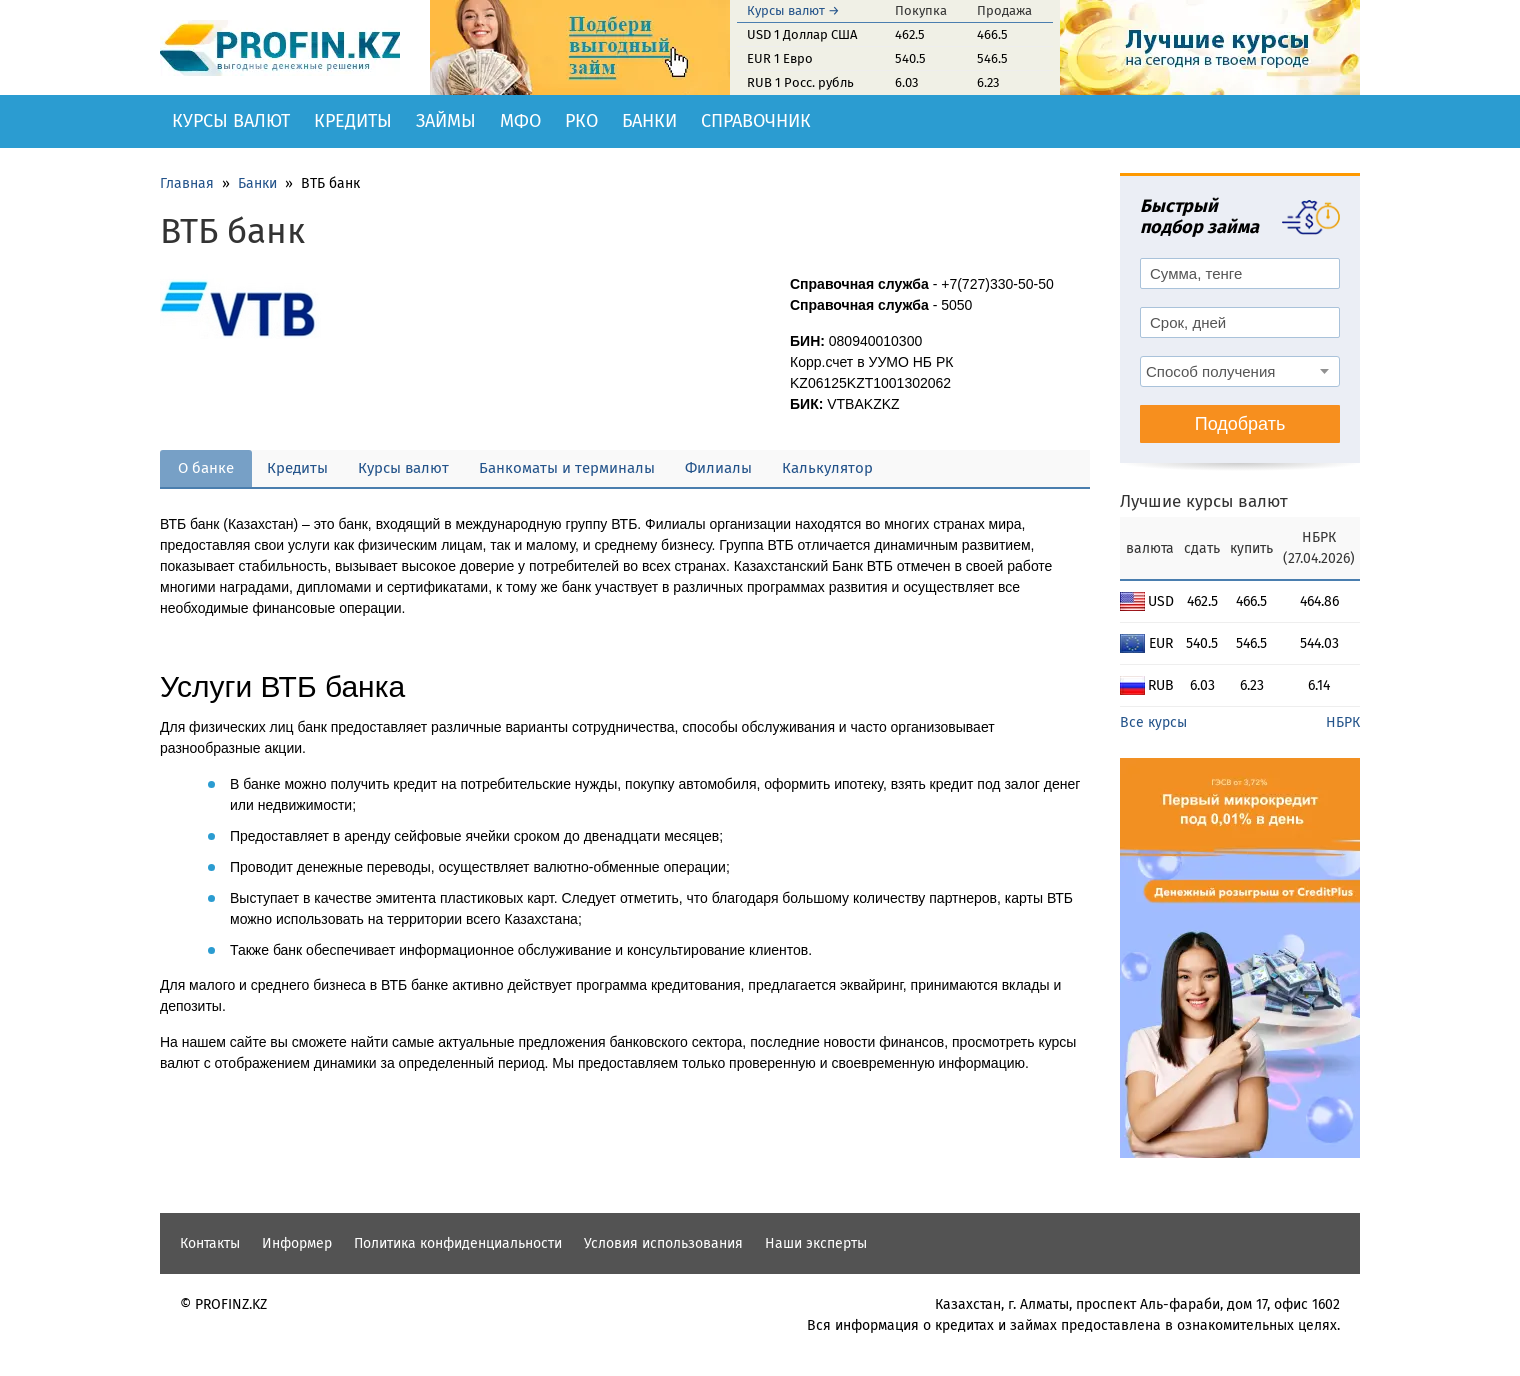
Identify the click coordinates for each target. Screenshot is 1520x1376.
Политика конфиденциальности (458, 1243)
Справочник (756, 121)
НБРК (1343, 722)
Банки (649, 121)
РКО (581, 121)
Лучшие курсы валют (1204, 501)
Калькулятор (827, 468)
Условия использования (663, 1243)
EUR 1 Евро (780, 58)
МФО (520, 121)
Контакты (210, 1243)
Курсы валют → (793, 10)
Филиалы (718, 468)
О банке (206, 468)
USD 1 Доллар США (802, 34)
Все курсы (1153, 722)
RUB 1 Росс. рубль (800, 82)
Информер (297, 1243)
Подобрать (1240, 424)
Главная (187, 183)
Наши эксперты (816, 1243)
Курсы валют (231, 121)
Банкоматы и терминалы (567, 468)
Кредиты (353, 121)
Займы (446, 121)
